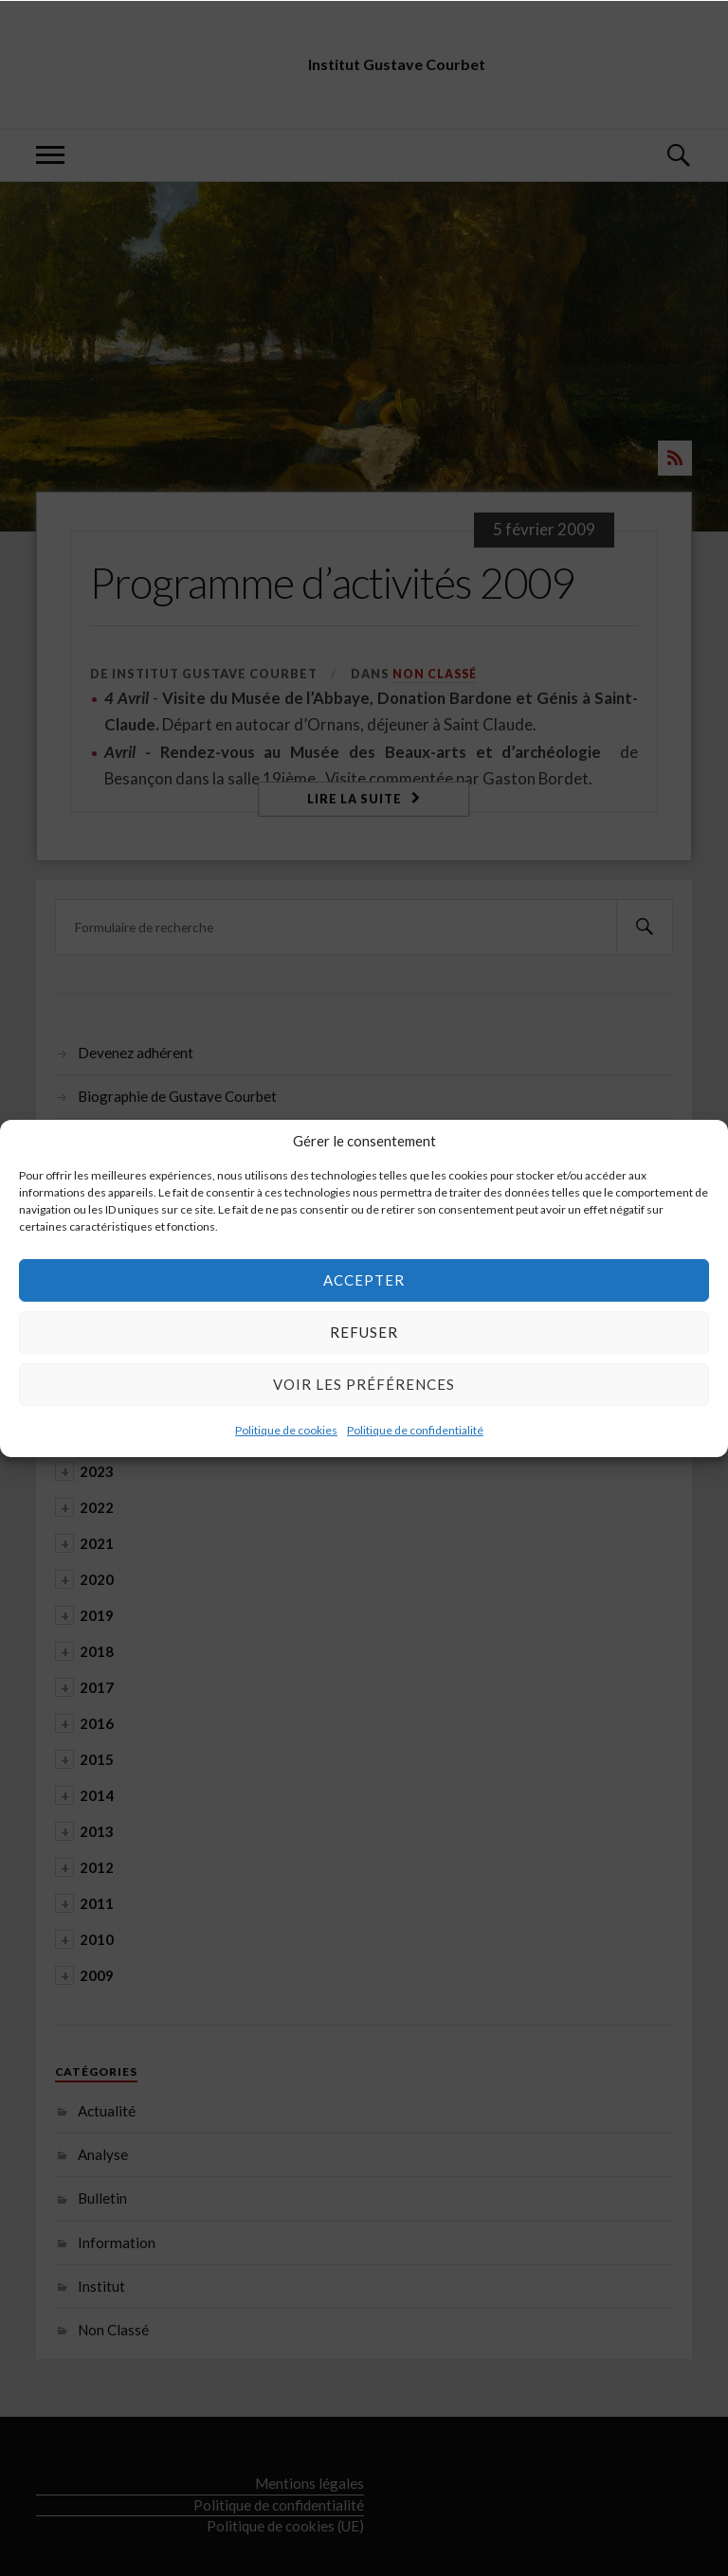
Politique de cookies (286, 1429)
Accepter (364, 1279)
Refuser (364, 1332)
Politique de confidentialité (415, 1429)
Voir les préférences (364, 1384)
